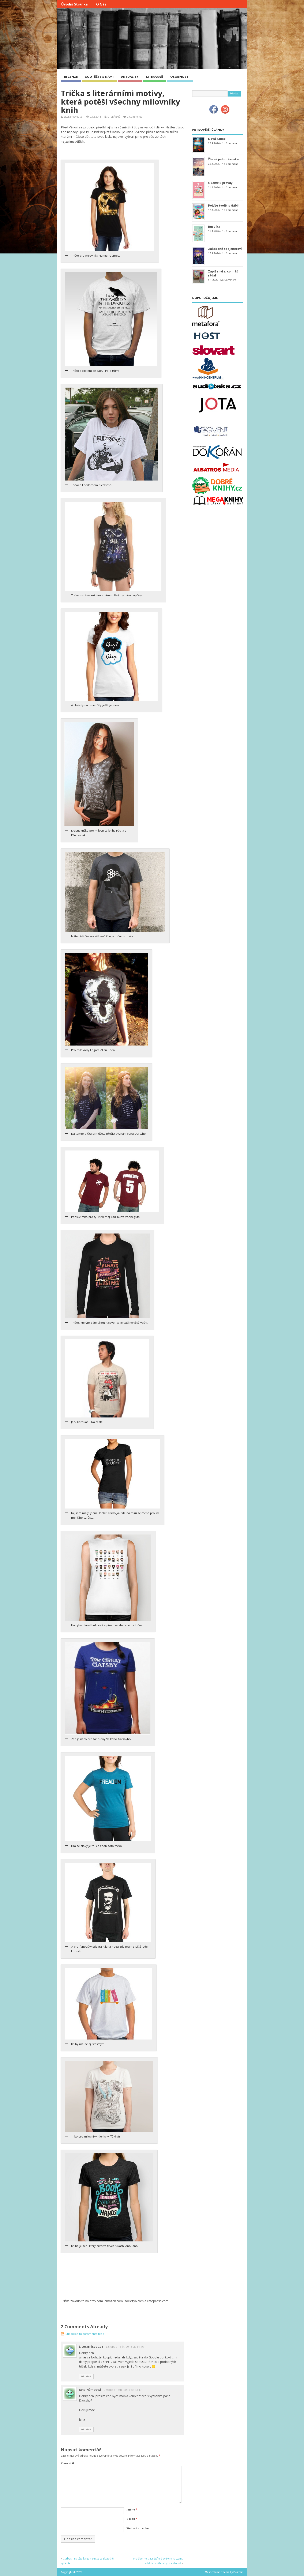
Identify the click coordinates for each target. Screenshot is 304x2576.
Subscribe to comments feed (84, 2334)
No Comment (230, 143)
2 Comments (134, 116)
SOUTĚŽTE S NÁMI (99, 76)
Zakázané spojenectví (225, 249)
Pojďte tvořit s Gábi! (223, 205)
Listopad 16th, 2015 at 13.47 (123, 2390)
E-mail (132, 2519)
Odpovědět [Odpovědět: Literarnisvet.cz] (86, 2376)
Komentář (67, 2463)
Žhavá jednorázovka (223, 159)
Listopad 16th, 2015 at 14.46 (125, 2347)
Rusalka (214, 227)
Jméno (132, 2509)
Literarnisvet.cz (73, 116)
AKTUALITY (130, 76)
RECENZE (71, 76)
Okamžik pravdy (220, 183)
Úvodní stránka (74, 4)
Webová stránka (138, 2528)
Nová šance (217, 139)
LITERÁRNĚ (154, 76)
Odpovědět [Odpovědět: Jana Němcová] (86, 2429)
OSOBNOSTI (179, 76)
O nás (101, 4)
